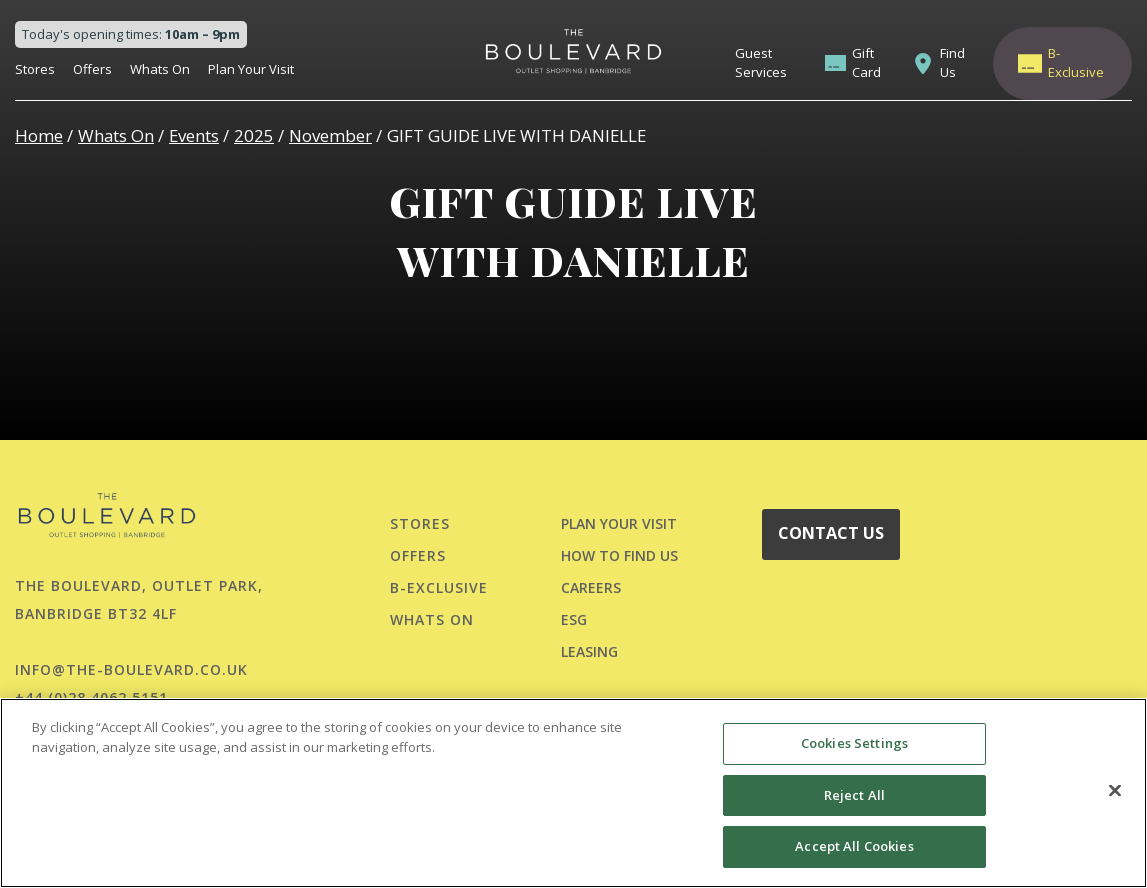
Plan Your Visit (251, 69)
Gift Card (866, 63)
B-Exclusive (1076, 63)
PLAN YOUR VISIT (619, 523)
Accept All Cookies (854, 846)
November (330, 135)
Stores (35, 69)
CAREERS (591, 587)
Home (39, 135)
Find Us (952, 63)
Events (194, 135)
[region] (573, 793)
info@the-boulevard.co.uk (131, 669)
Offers (92, 69)
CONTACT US (831, 533)
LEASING (589, 651)
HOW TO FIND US (619, 555)
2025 (254, 135)
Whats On (160, 69)
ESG (574, 619)
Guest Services (761, 63)
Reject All (854, 795)
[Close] (1115, 791)
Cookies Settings (854, 743)
